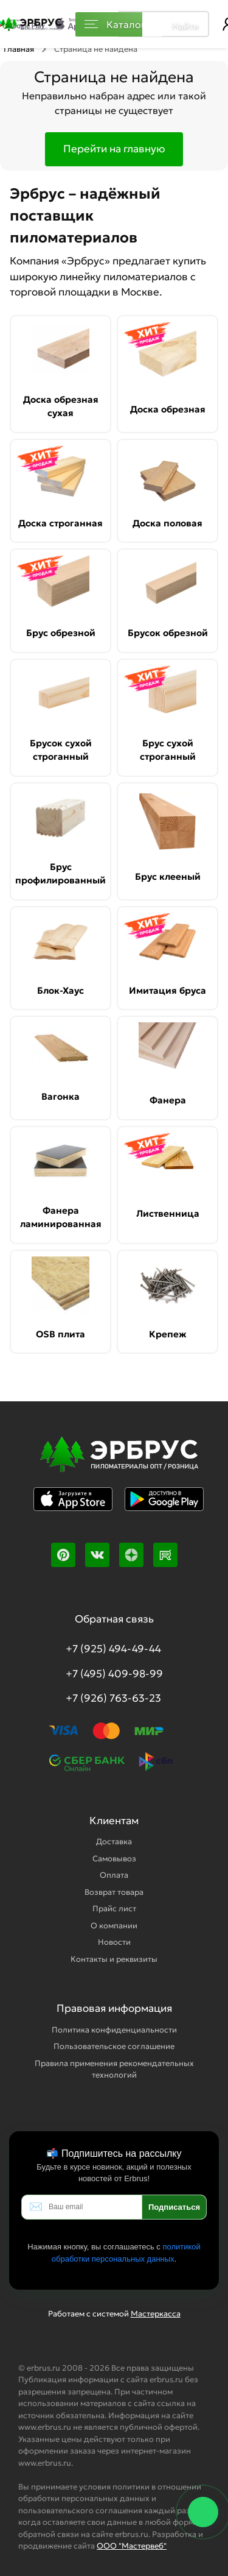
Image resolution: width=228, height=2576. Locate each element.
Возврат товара (114, 1892)
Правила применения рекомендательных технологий (114, 2069)
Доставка (114, 1841)
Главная (19, 49)
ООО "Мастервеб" (132, 2546)
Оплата (114, 1875)
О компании (114, 1925)
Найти (185, 26)
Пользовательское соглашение (114, 2046)
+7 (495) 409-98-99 (114, 1673)
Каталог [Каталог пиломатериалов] (115, 24)
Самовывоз (114, 1858)
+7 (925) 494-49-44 (113, 1648)
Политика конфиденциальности (114, 2030)
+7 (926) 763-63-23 (113, 1698)
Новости (114, 1942)
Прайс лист (114, 1908)
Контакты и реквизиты (114, 1959)
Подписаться (174, 2207)
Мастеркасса (156, 2314)
